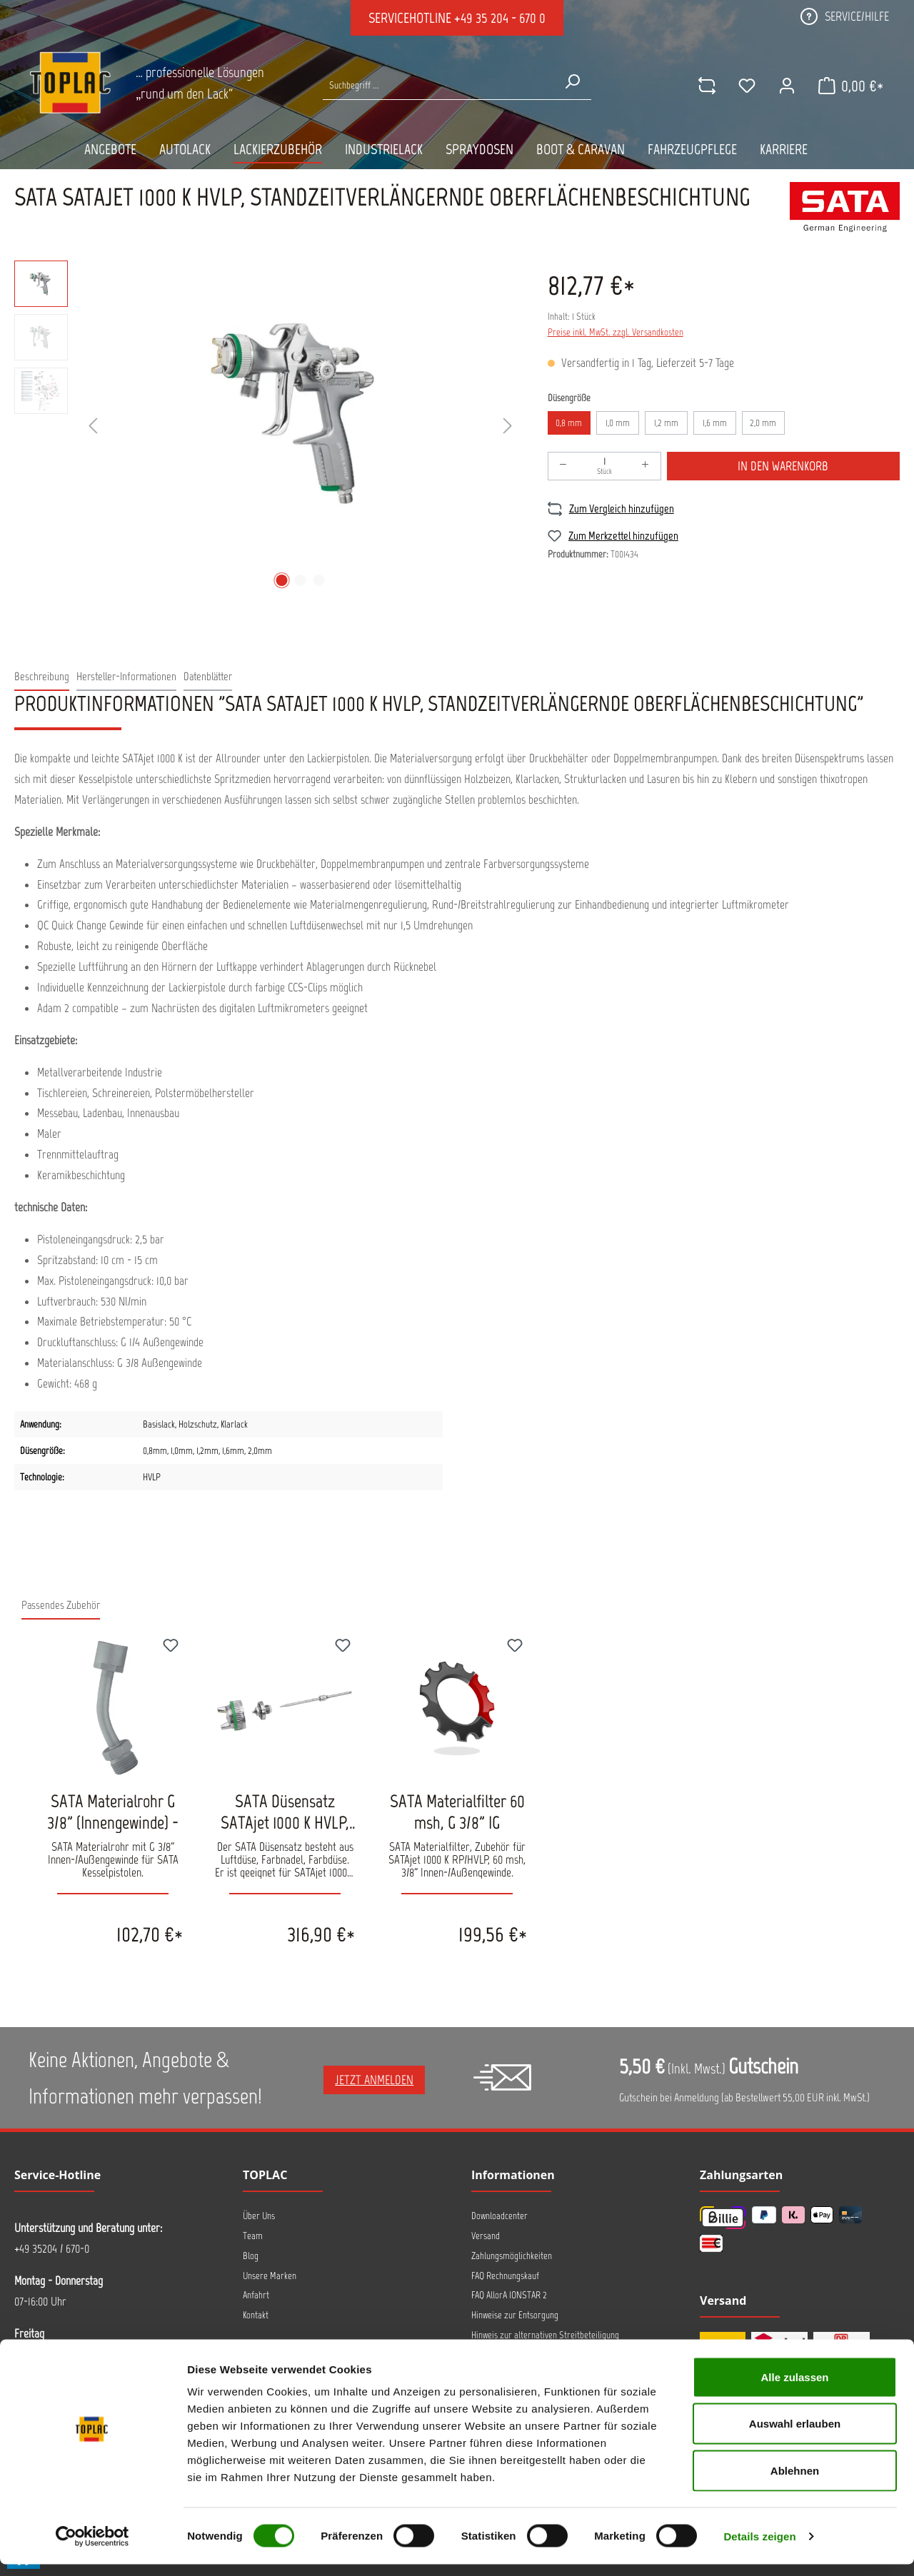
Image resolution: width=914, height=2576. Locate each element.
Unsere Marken (269, 2276)
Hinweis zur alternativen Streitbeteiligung (545, 2335)
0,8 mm (569, 423)
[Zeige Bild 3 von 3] (319, 580)
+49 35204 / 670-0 (51, 2248)
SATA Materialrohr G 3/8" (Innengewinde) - (113, 1811)
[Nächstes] (507, 426)
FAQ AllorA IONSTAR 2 (509, 2295)
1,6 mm (715, 423)
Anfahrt (256, 2295)
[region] (266, 427)
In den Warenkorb (783, 466)
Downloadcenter (499, 2216)
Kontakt (255, 2315)
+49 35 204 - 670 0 (500, 17)
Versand (485, 2236)
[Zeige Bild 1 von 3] (282, 580)
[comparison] (705, 86)
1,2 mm (666, 423)
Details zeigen (759, 2548)
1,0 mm (618, 423)
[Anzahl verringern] (563, 466)
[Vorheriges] (93, 426)
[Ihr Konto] (785, 86)
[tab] (41, 677)
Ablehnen (794, 2482)
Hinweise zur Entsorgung (514, 2315)
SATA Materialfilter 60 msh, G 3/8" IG (457, 1811)
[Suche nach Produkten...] (437, 85)
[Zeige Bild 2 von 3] (300, 580)
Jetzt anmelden (374, 2080)
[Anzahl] (604, 466)
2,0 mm (763, 423)
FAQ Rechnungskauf (505, 2276)
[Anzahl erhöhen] (646, 466)
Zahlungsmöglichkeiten (511, 2256)
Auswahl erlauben (794, 2436)
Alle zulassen (794, 2389)
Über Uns (259, 2216)
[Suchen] (571, 81)
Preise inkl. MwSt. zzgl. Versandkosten (615, 332)
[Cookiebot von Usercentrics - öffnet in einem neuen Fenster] (92, 2548)
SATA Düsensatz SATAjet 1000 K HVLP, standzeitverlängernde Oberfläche (285, 1811)
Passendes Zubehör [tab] (60, 1605)
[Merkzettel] (745, 86)
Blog (250, 2256)
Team (253, 2236)
